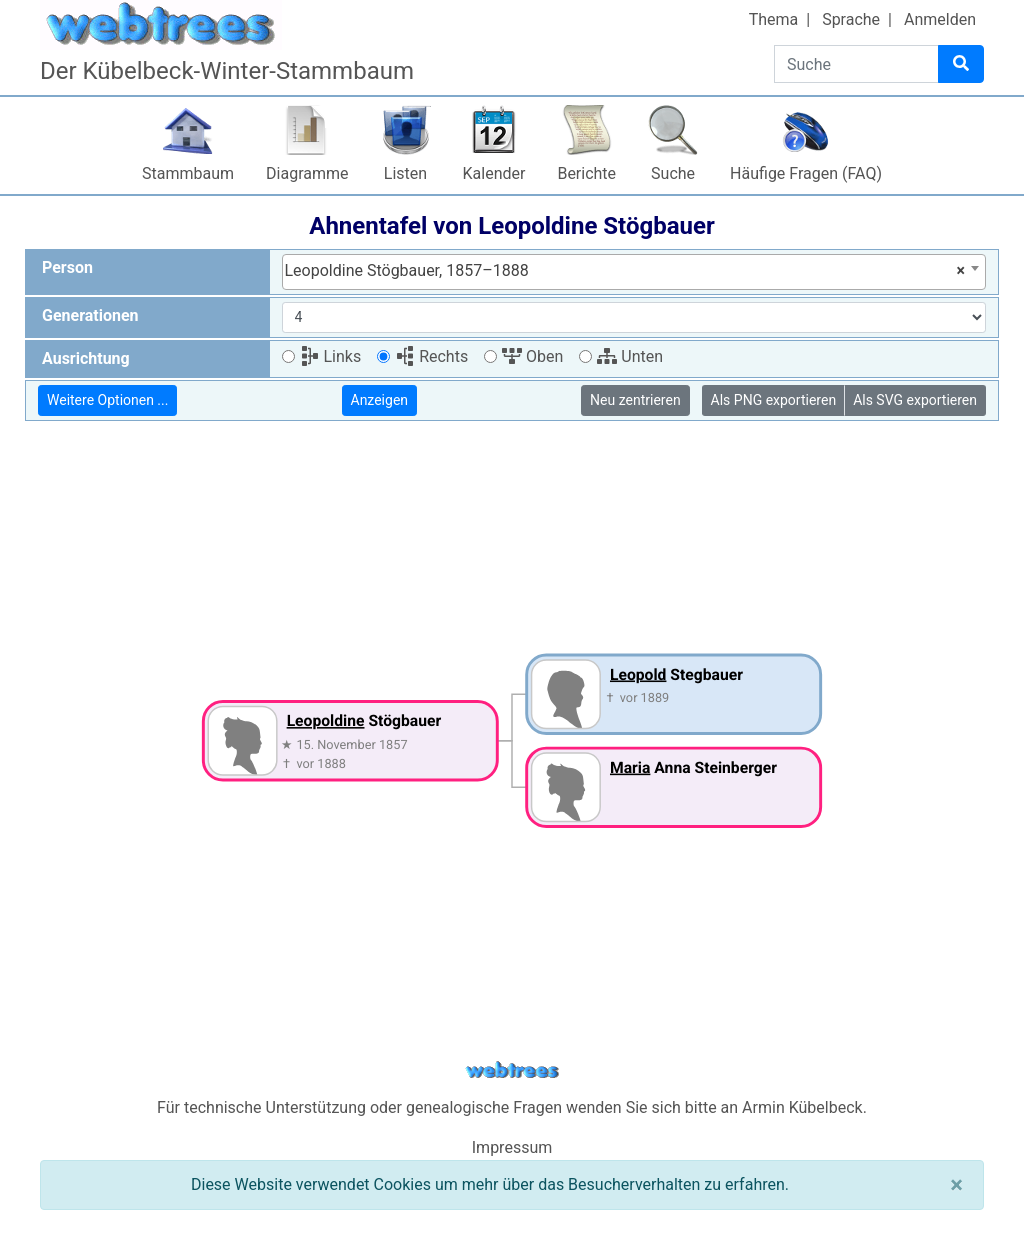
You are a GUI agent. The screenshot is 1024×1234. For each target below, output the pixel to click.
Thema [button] (774, 19)
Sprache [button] (851, 19)
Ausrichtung (86, 358)
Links (331, 356)
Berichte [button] (586, 173)
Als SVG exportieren (915, 400)
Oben (532, 356)
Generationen (90, 315)
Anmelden (940, 19)
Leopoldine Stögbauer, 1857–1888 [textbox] (625, 271)
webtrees (512, 1070)
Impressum (512, 1147)
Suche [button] (673, 173)
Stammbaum (188, 173)
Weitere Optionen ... (107, 400)
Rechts (431, 356)
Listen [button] (405, 173)
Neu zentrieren (635, 400)
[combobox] (634, 272)
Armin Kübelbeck (802, 1107)
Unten (630, 356)
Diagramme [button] (307, 173)
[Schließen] (956, 1185)
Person (67, 267)
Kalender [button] (494, 173)
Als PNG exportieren (774, 400)
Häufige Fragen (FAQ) (806, 173)
